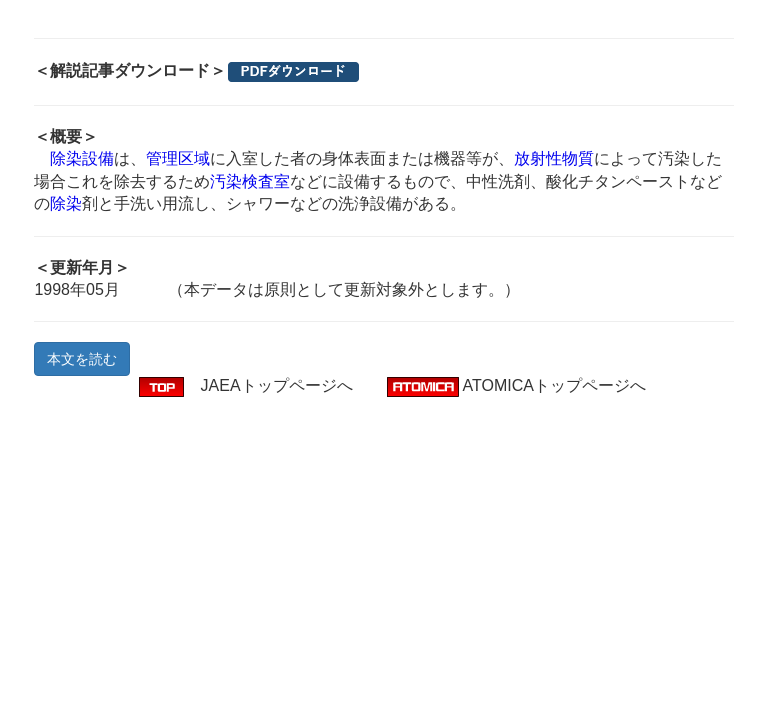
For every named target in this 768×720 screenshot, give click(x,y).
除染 (66, 203)
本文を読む (82, 359)
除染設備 (82, 158)
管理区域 (178, 158)
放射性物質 (554, 158)
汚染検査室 (250, 181)
